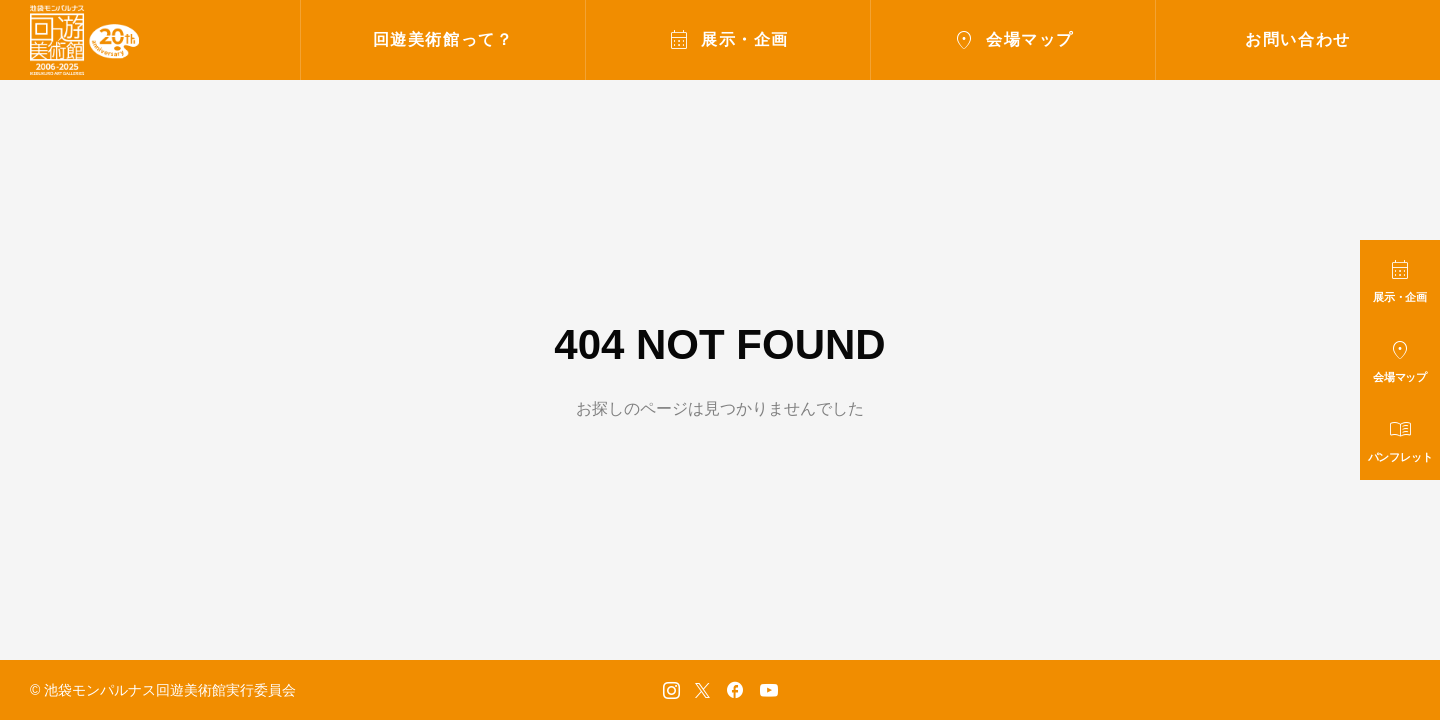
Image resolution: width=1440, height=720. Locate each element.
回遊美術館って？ (443, 39)
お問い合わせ (1298, 39)
